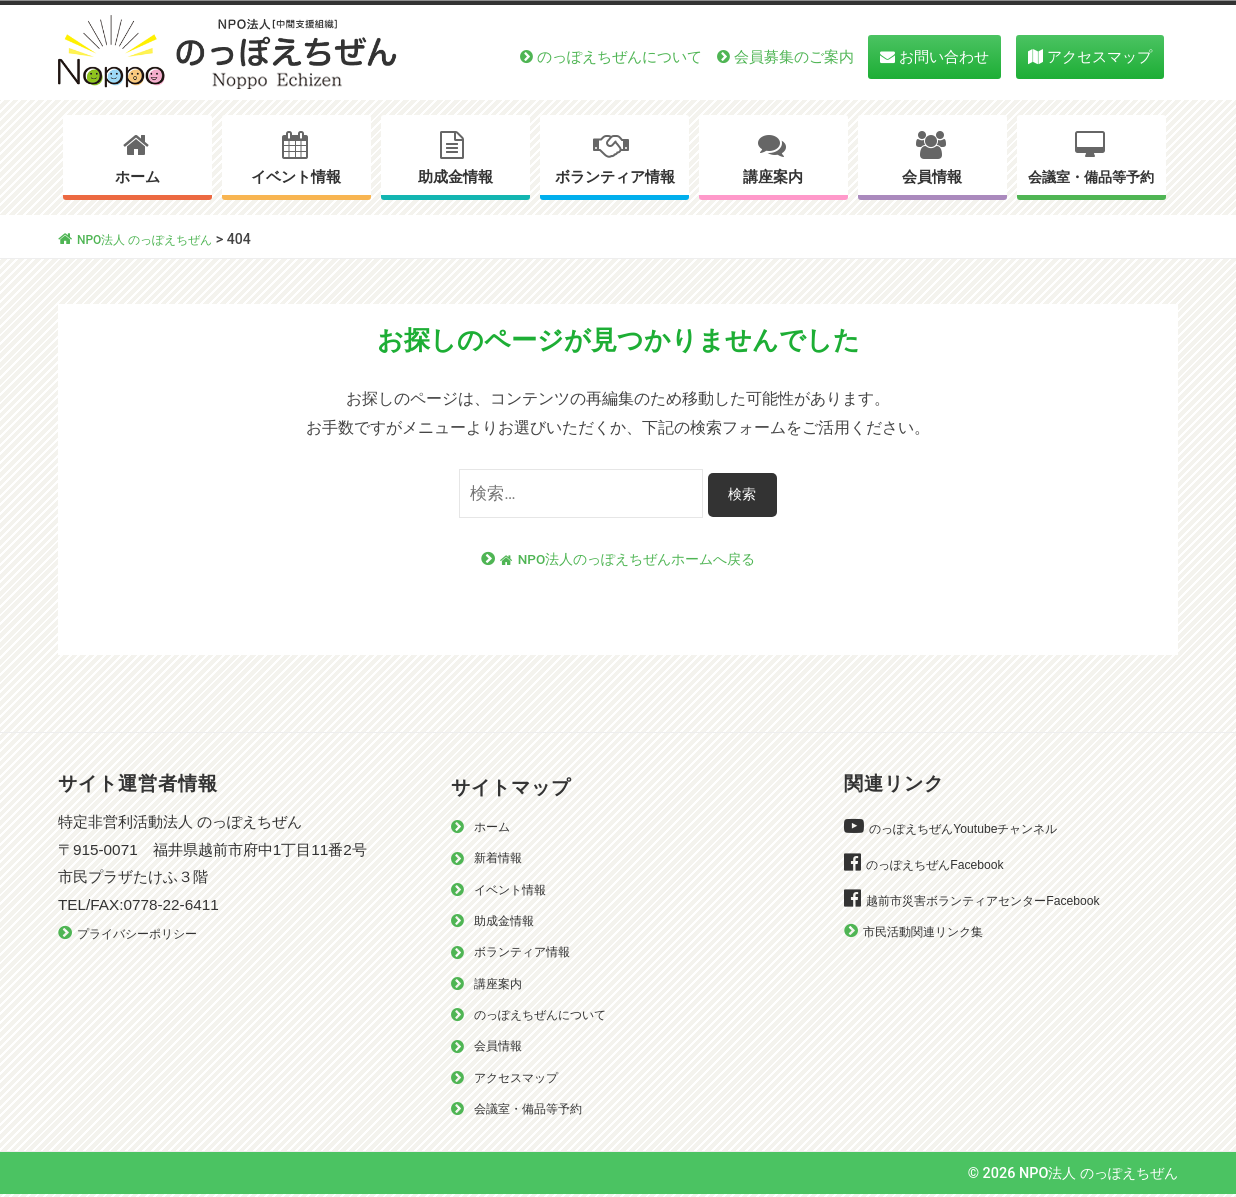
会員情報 (932, 177)
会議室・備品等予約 (1091, 177)
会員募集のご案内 (794, 56)
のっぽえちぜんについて (619, 56)
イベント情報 (296, 177)
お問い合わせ (944, 56)
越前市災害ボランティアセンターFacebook (1001, 901)
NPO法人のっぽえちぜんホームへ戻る (627, 559)
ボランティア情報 (615, 177)
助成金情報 (455, 177)
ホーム (137, 177)
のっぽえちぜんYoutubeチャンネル (978, 829)
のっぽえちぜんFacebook (945, 865)
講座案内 (773, 177)
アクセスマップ (1099, 56)
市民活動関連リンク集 (933, 932)
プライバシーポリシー (147, 934)
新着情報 (502, 858)
